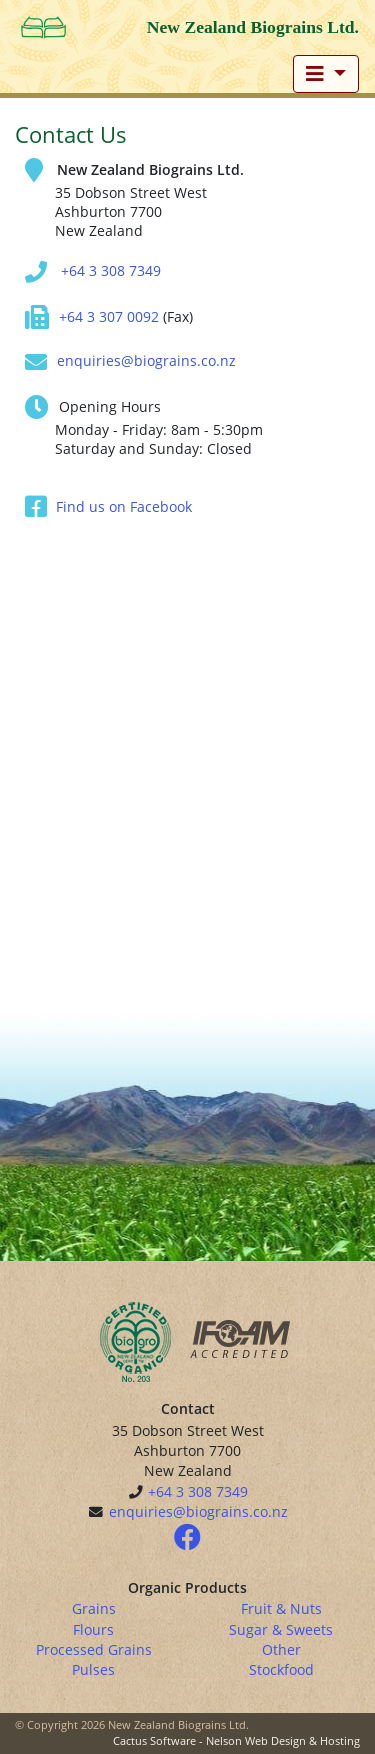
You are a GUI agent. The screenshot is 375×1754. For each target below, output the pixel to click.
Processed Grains (94, 1649)
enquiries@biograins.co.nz (146, 360)
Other (281, 1649)
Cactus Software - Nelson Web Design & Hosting (236, 1740)
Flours (93, 1629)
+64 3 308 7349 (111, 270)
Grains (94, 1608)
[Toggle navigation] (326, 74)
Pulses (93, 1669)
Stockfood (281, 1669)
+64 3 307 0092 (109, 316)
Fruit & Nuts (281, 1608)
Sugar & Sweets (281, 1629)
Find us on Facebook (124, 506)
